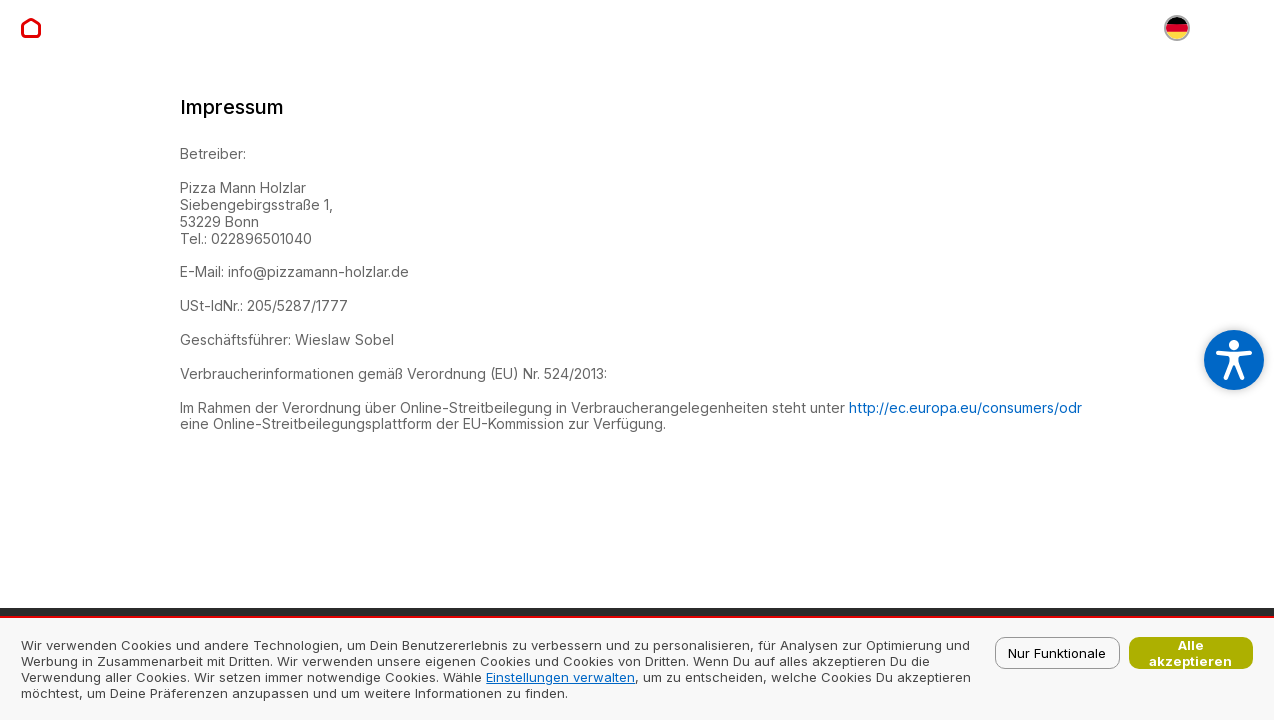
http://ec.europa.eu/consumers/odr (965, 407)
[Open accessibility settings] (1234, 360)
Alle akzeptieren (1190, 653)
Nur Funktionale (1057, 653)
